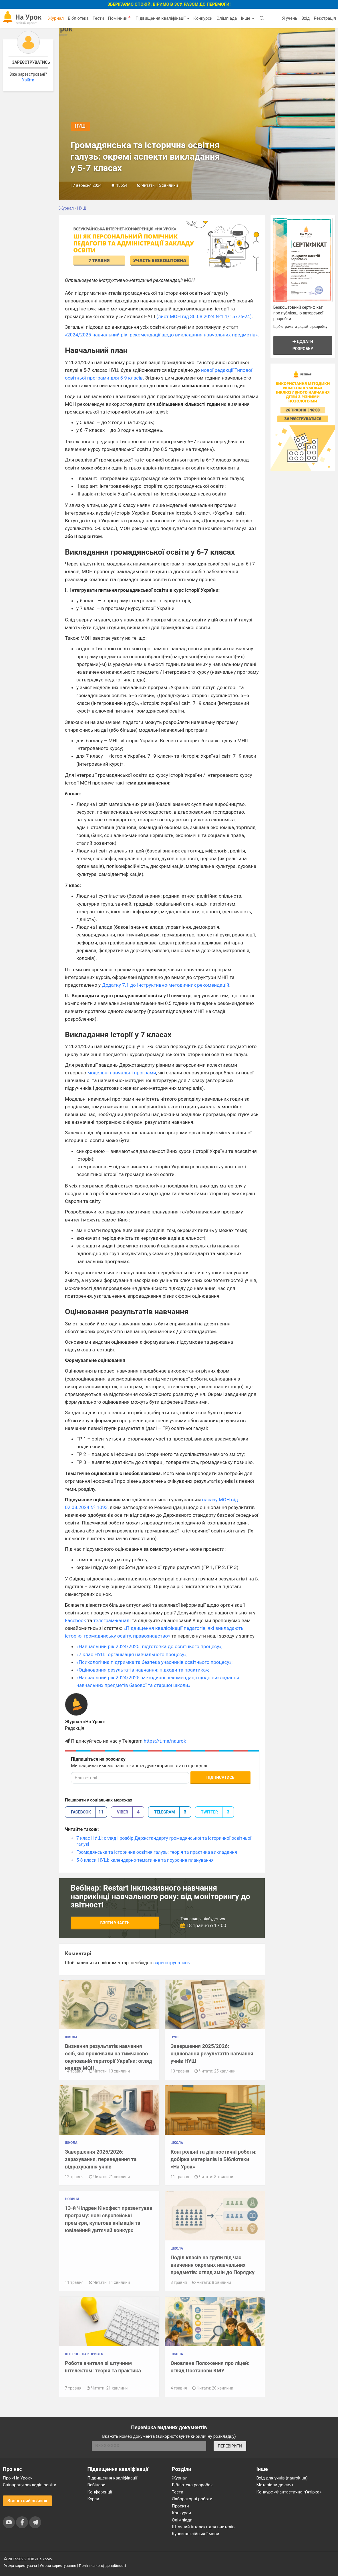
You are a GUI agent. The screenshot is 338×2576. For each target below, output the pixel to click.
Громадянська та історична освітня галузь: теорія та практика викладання (156, 1852)
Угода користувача (20, 2565)
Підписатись (220, 1777)
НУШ (80, 126)
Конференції (100, 2492)
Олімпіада (226, 18)
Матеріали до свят (275, 2484)
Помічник (120, 18)
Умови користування (58, 2565)
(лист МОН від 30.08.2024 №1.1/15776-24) (204, 316)
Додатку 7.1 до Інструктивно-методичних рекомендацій (165, 985)
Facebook (75, 1620)
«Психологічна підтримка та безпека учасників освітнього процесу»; (154, 1662)
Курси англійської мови (195, 2533)
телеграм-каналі (112, 1620)
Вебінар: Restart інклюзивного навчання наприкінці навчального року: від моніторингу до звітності (160, 1896)
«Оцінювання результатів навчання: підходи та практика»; (142, 1670)
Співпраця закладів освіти (29, 2484)
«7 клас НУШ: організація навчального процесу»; (132, 1654)
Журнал (55, 18)
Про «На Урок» (17, 2478)
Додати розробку (303, 345)
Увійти (28, 80)
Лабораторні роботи (192, 2498)
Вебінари (97, 2484)
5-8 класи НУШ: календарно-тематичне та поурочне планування (145, 1860)
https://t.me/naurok (165, 1741)
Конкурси (202, 18)
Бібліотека (78, 18)
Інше (247, 18)
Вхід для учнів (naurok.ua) (282, 2478)
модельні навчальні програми (122, 1073)
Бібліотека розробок (192, 2484)
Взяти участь (115, 1923)
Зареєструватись (30, 62)
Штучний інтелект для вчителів (203, 2526)
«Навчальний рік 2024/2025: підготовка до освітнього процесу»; (149, 1646)
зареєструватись (171, 1962)
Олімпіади (182, 2520)
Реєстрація (325, 18)
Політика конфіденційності (102, 2565)
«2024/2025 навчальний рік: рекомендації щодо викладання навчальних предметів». (162, 335)
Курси (93, 2498)
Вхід (305, 18)
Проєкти (180, 2506)
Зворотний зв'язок (27, 2500)
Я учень (289, 18)
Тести (98, 18)
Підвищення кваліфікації (162, 18)
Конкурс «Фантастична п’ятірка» (289, 2492)
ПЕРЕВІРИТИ (230, 2446)
